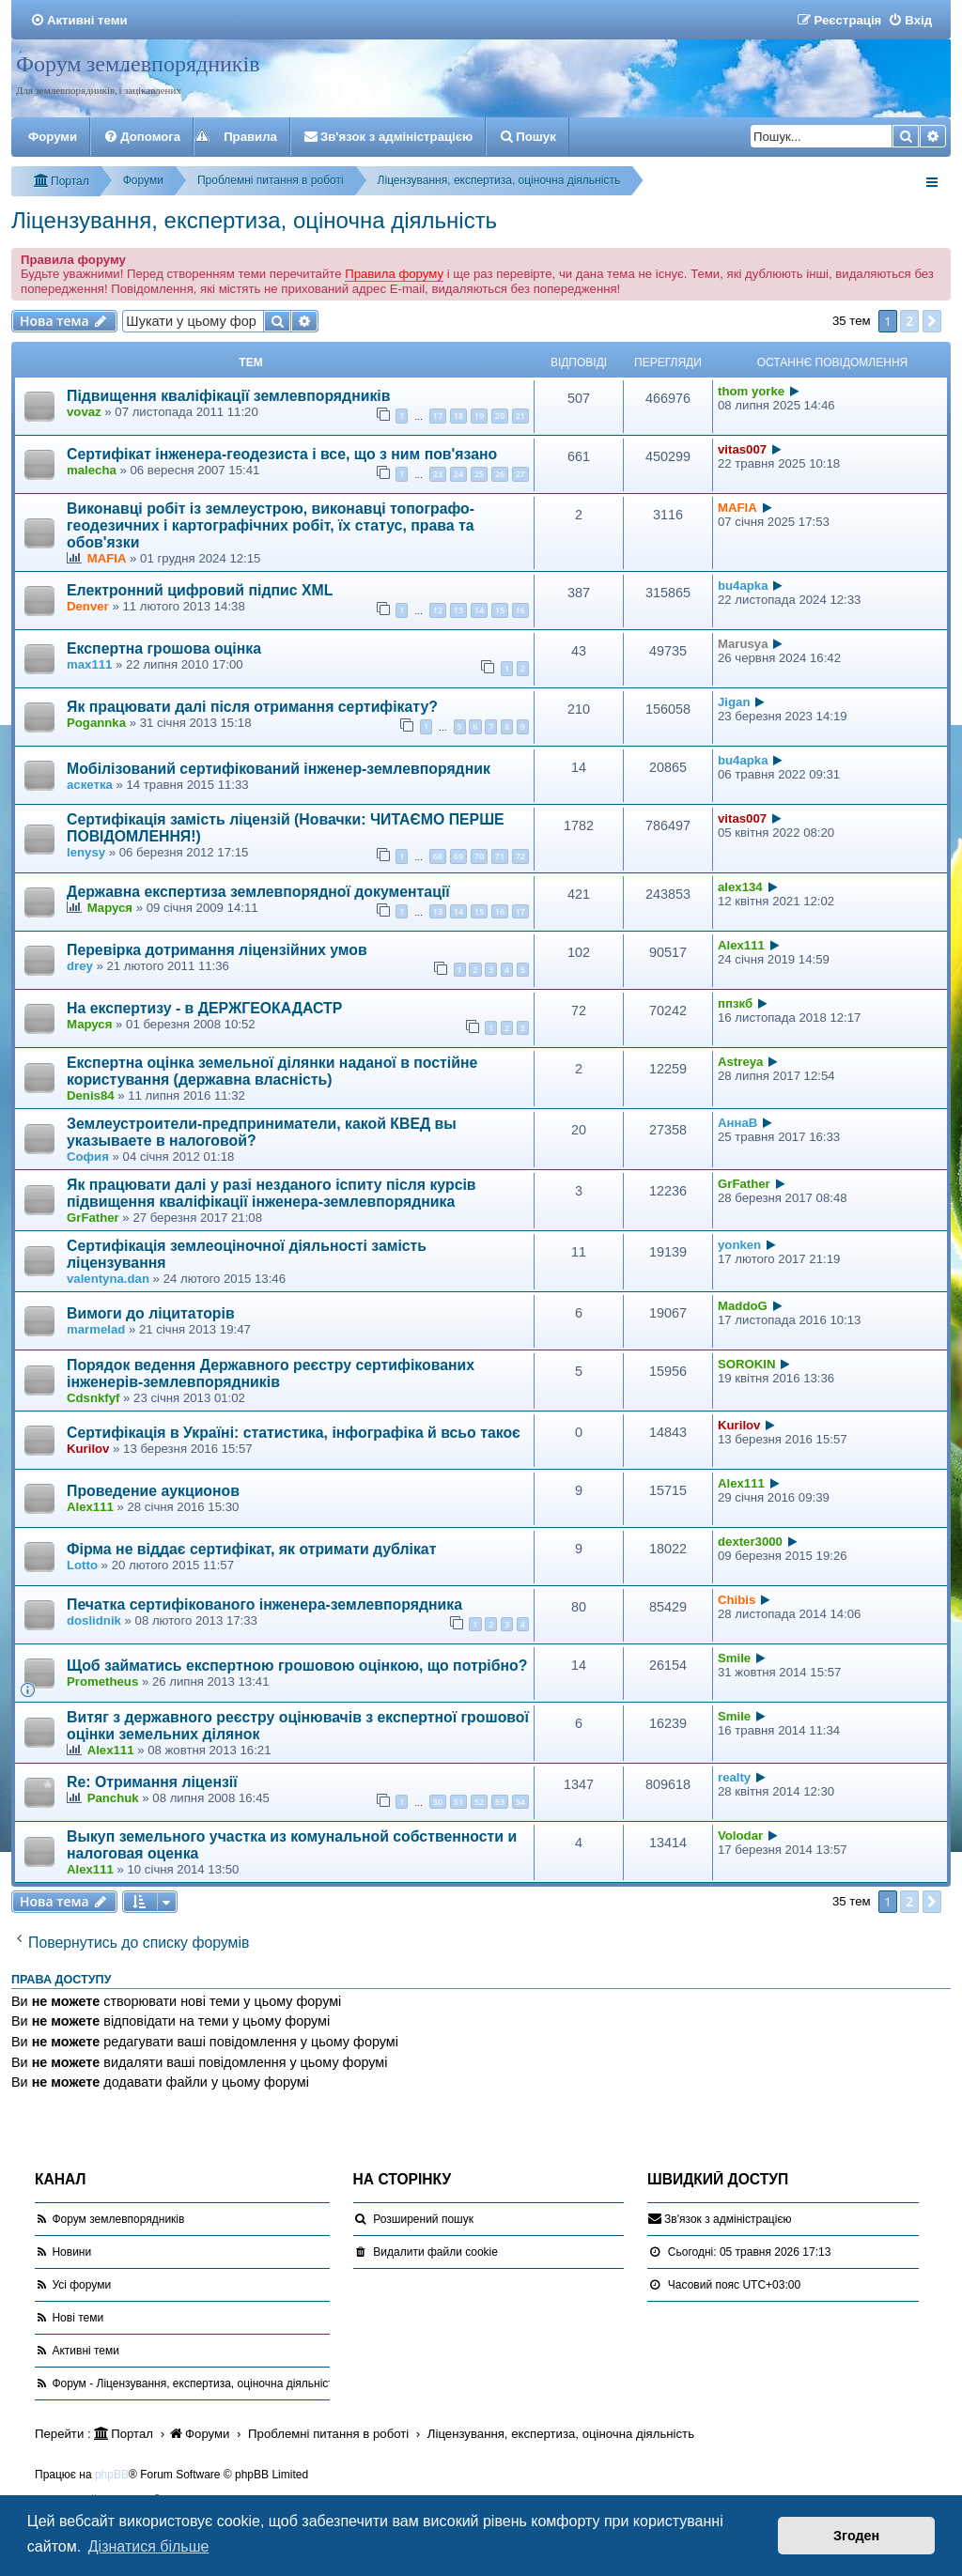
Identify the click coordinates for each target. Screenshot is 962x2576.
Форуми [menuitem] (52, 137)
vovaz (84, 412)
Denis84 (91, 1095)
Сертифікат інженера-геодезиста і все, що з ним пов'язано (282, 454)
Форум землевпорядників (138, 64)
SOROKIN (747, 1364)
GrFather (93, 1218)
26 (499, 474)
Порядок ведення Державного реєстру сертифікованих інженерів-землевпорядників (270, 1373)
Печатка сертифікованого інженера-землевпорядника (264, 1604)
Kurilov (88, 1449)
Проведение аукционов (153, 1491)
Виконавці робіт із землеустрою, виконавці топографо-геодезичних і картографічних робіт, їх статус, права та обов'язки (270, 525)
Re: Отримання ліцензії (152, 1782)
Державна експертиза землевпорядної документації (258, 892)
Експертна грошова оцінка (164, 648)
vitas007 (742, 449)
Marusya (743, 644)
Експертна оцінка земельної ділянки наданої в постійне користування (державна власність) (272, 1071)
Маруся (109, 908)
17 (437, 415)
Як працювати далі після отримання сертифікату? (252, 707)
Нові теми (77, 2317)
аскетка (90, 785)
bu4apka (743, 585)
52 (479, 1802)
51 (458, 1802)
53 (499, 1802)
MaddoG (743, 1306)
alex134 (740, 887)
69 (458, 856)
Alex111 (741, 945)
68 (437, 856)
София (88, 1156)
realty (734, 1777)
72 (520, 856)
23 (437, 474)
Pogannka (96, 723)
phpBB (112, 2474)
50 (437, 1802)
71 (499, 856)
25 (479, 474)
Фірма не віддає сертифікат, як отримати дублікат (251, 1549)
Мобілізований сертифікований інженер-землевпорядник (278, 769)
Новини (71, 2252)
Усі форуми (81, 2284)
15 (499, 610)
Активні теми (85, 2350)
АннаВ (737, 1123)
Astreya (740, 1062)
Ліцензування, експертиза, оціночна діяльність (254, 220)
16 (520, 610)
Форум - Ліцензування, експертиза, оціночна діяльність (195, 2383)
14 (479, 610)
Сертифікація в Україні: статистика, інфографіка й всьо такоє (293, 1433)
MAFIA (107, 558)
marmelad (96, 1329)
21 (520, 415)
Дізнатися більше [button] (148, 2546)
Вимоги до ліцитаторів (151, 1313)
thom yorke (751, 391)
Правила (250, 137)
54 (520, 1802)
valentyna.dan (108, 1279)
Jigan (734, 702)
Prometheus (102, 1681)
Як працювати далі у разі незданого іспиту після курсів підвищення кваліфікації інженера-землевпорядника (271, 1193)
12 (437, 610)
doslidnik (94, 1620)
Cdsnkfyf (93, 1398)
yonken (739, 1245)
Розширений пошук (423, 2219)
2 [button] (909, 321)
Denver (88, 606)
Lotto (82, 1565)
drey (80, 966)
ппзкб (735, 1003)
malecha (91, 470)
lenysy (86, 852)
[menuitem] (79, 20)
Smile (734, 1658)
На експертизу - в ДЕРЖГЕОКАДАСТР (204, 1008)
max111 (89, 664)
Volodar (740, 1835)
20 (499, 415)
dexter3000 (750, 1542)
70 (479, 856)
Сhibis (736, 1600)
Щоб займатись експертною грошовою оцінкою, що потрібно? (297, 1666)
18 (458, 415)
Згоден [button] (856, 2535)
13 (458, 610)
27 (520, 474)
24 (458, 474)
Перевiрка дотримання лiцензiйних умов (217, 950)
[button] (932, 321)
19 (479, 415)
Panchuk (113, 1798)
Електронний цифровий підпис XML (200, 590)
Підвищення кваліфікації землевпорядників (229, 396)
